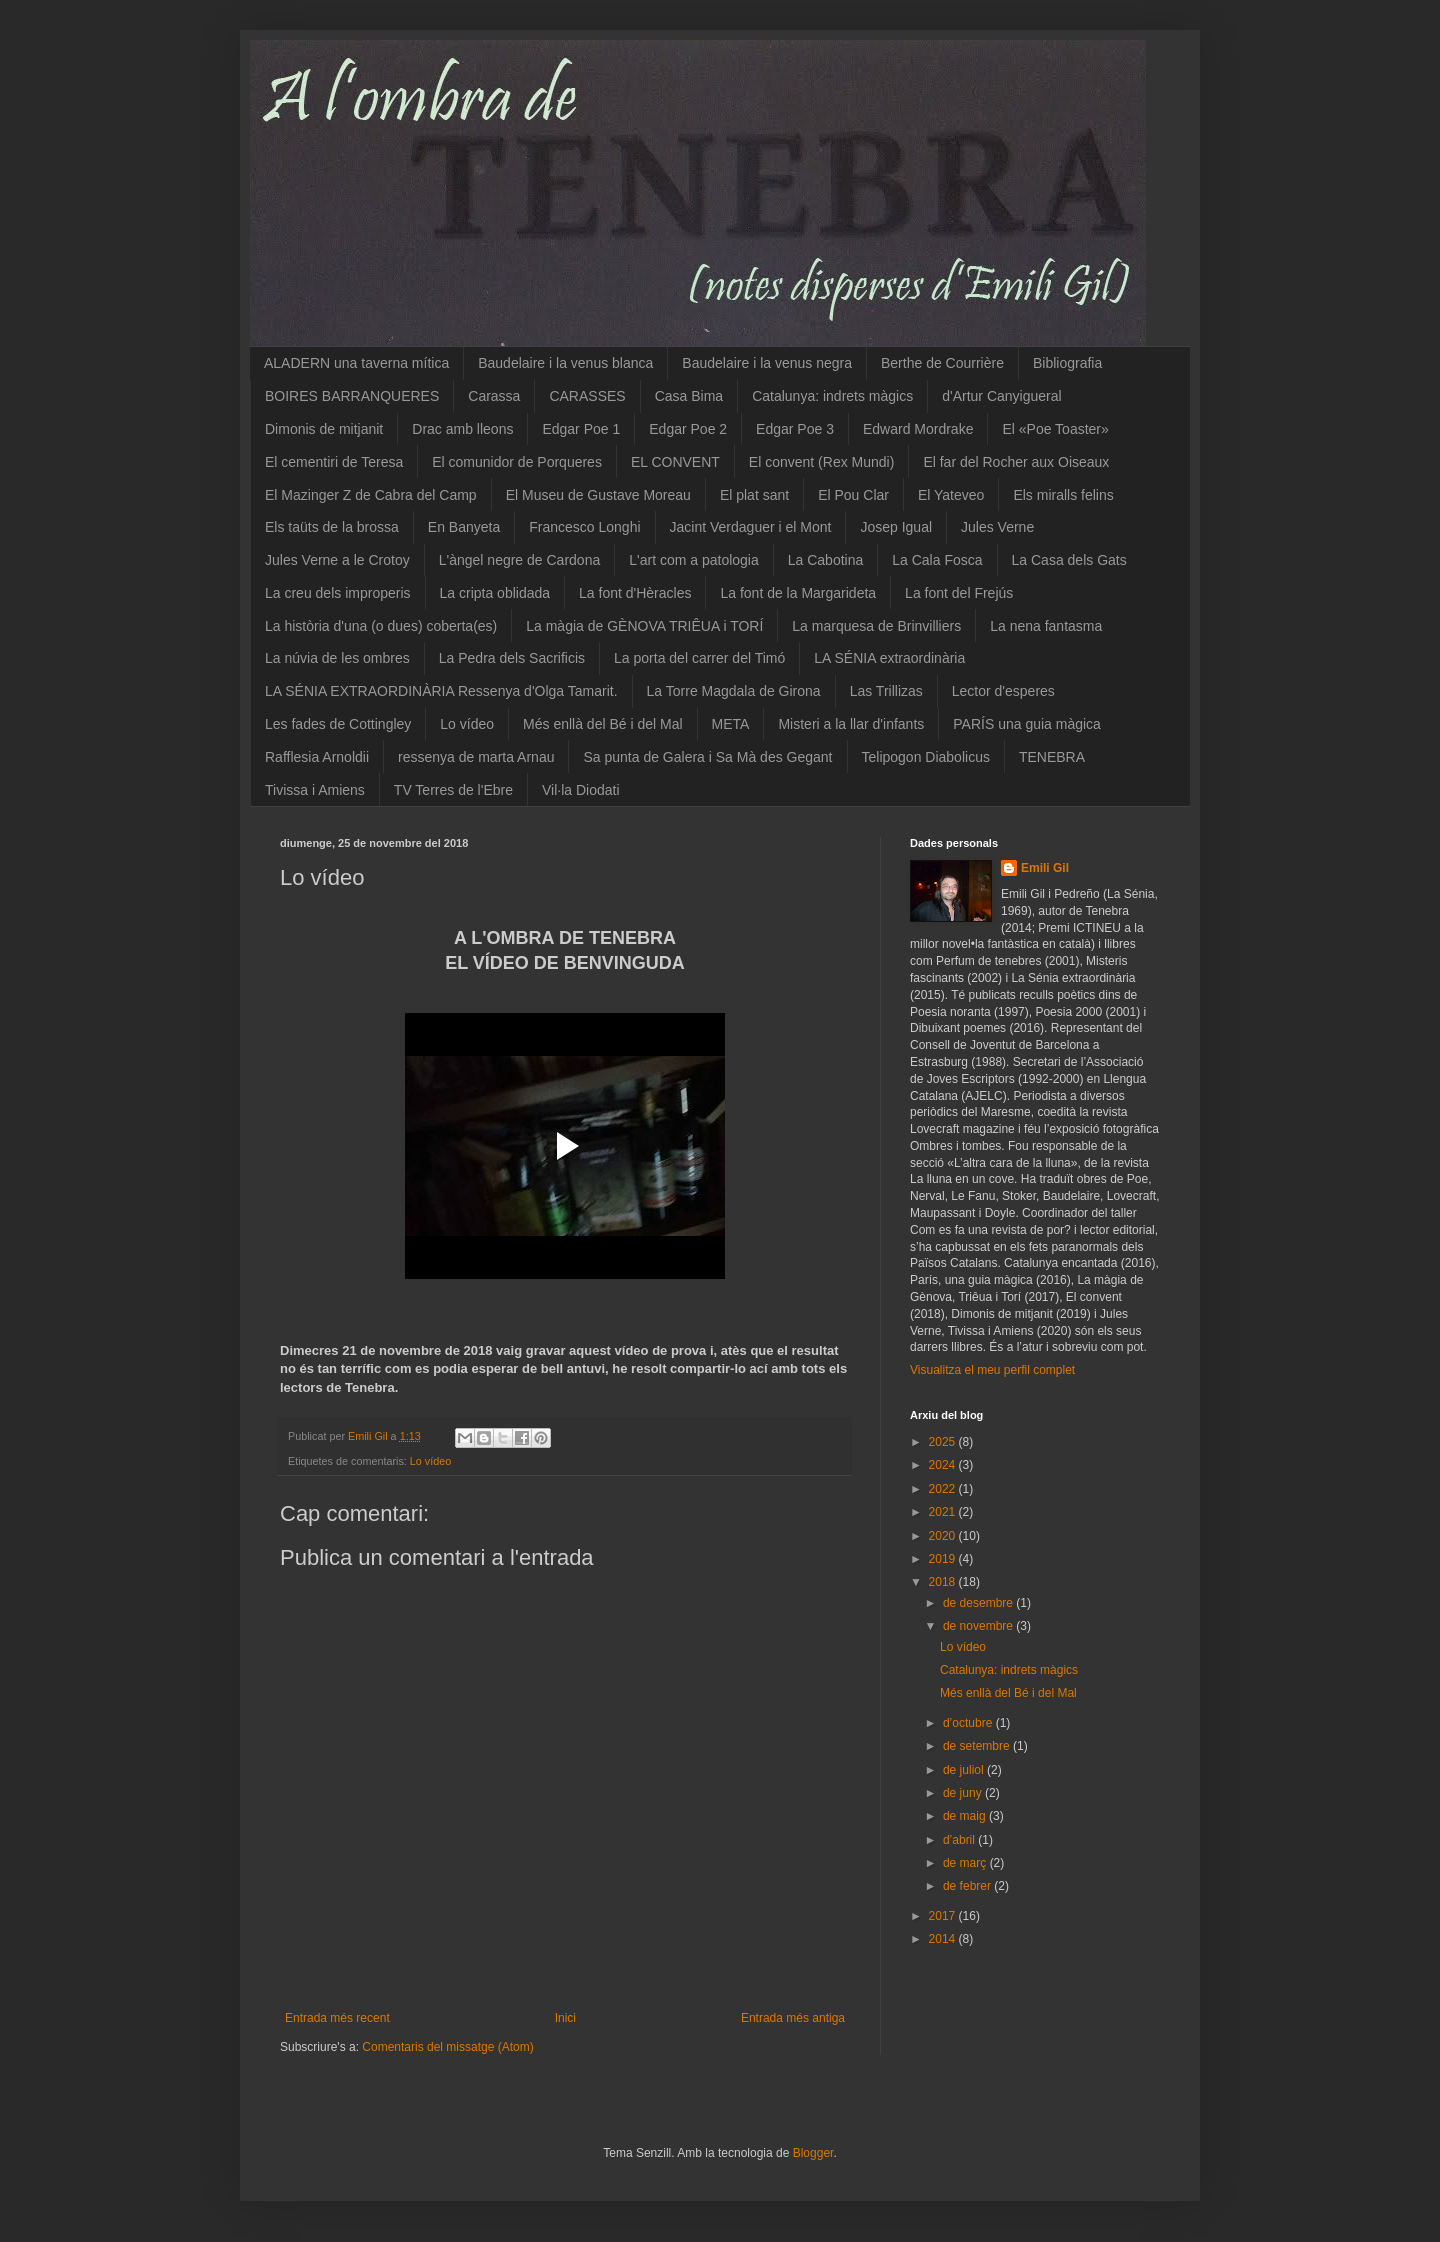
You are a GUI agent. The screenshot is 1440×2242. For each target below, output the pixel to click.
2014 (944, 1939)
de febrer (968, 1886)
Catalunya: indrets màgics (832, 396)
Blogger (813, 2153)
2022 (944, 1489)
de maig (966, 1816)
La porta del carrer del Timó (699, 658)
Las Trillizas (886, 691)
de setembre (978, 1746)
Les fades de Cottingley (338, 724)
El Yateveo (951, 495)
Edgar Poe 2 (688, 429)
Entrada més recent (337, 2018)
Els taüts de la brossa (332, 527)
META (731, 724)
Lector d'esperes (1003, 691)
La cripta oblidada (495, 593)
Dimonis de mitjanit (324, 429)
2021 (944, 1512)
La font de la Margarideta (798, 593)
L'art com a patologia (694, 560)
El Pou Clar (853, 495)
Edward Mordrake (918, 429)
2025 (944, 1442)
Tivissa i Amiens (315, 790)
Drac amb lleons (462, 429)
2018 (944, 1582)
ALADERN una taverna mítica (356, 363)
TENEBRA (1052, 757)
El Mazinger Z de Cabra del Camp (371, 495)
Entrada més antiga (793, 2018)
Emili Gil (1045, 868)
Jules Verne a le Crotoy (337, 560)
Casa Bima (689, 396)
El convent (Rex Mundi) (822, 462)
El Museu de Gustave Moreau (598, 495)
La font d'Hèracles (635, 593)
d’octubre (969, 1723)
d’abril (960, 1840)
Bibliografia (1067, 363)
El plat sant (754, 495)
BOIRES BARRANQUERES (352, 396)
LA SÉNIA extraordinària (889, 658)
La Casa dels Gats (1069, 560)
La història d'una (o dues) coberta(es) (381, 626)
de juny (964, 1793)
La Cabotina (826, 560)
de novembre (979, 1626)
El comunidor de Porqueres (517, 462)
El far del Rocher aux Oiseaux (1016, 462)
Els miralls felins (1063, 495)
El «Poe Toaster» (1055, 429)
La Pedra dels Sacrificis (512, 658)
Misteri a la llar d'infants (851, 724)
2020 (944, 1536)
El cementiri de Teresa (334, 462)
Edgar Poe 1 (581, 429)
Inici (565, 2018)
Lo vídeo (467, 724)
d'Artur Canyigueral (1001, 396)
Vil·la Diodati (581, 790)
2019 (944, 1559)
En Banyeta (464, 527)
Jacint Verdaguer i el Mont (751, 527)
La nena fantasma (1046, 626)
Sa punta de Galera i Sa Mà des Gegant (707, 757)
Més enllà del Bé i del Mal (603, 724)
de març (966, 1863)
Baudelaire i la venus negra (767, 363)
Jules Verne (997, 527)
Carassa (494, 396)
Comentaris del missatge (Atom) (447, 2047)
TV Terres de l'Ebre (453, 790)
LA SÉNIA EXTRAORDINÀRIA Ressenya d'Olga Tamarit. (441, 691)
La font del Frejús (959, 593)
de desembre (979, 1603)
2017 (944, 1916)
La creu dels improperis (338, 593)
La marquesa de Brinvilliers (876, 626)
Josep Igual (896, 527)
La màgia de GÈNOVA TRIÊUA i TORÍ (644, 626)
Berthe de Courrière (942, 363)
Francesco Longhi (584, 527)
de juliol (965, 1770)
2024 (944, 1465)
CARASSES (587, 396)
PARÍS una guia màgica (1027, 724)
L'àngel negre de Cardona (519, 560)
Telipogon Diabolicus (926, 757)
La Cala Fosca (937, 560)
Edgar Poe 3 (795, 429)
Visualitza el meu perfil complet (992, 1370)
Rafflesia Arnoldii (317, 757)
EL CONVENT (675, 462)
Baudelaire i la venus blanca (565, 363)
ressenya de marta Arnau (476, 757)
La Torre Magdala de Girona (734, 691)
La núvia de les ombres (337, 658)
